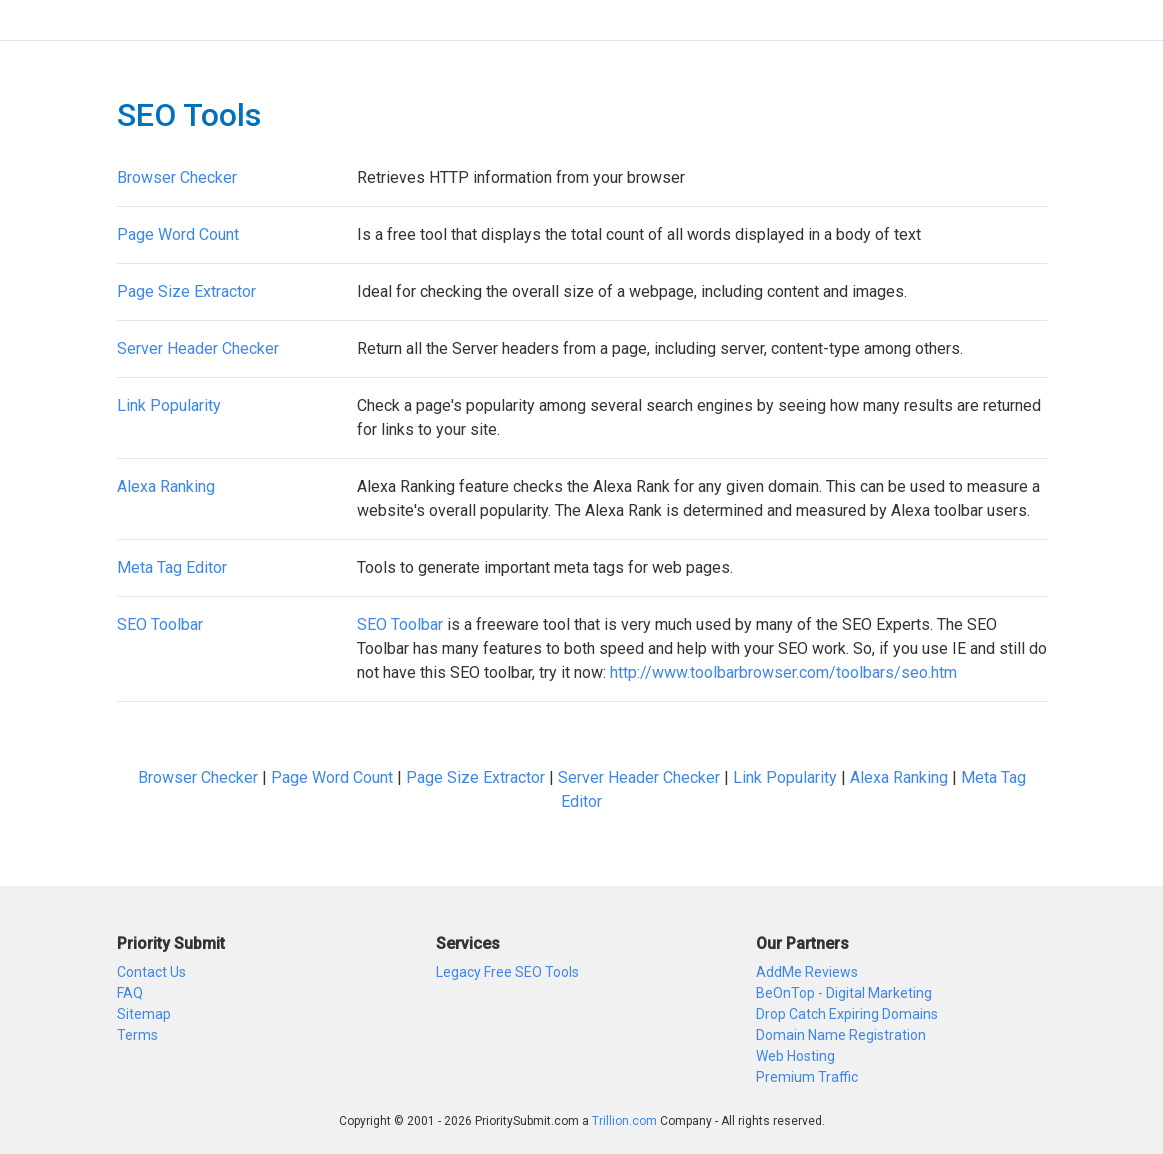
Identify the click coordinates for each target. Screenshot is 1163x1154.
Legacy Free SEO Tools (507, 972)
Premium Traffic (807, 1077)
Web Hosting (795, 1056)
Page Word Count (178, 234)
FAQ (130, 993)
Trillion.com (624, 1121)
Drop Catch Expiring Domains (847, 1014)
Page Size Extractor (186, 291)
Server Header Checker (198, 348)
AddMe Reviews (807, 972)
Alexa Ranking (166, 486)
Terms (137, 1035)
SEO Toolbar (160, 624)
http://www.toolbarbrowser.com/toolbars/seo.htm (783, 672)
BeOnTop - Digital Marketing (844, 993)
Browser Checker (177, 177)
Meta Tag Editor (172, 567)
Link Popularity (169, 405)
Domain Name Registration (841, 1035)
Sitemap (144, 1014)
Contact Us (151, 972)
